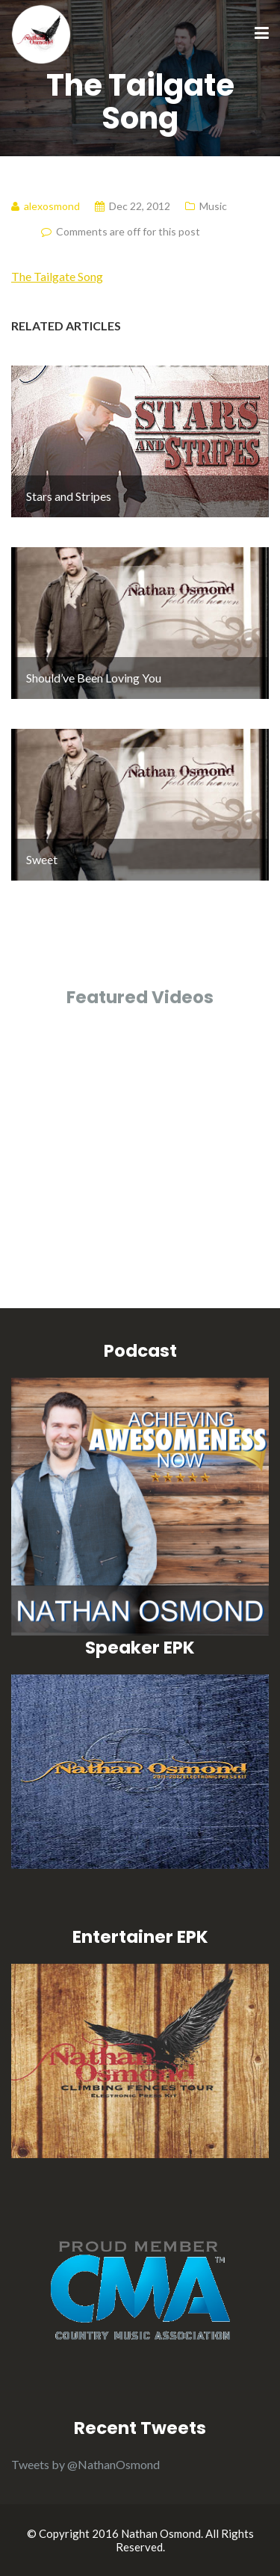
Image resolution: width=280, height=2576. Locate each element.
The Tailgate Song (57, 276)
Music (213, 206)
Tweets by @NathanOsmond (85, 2464)
